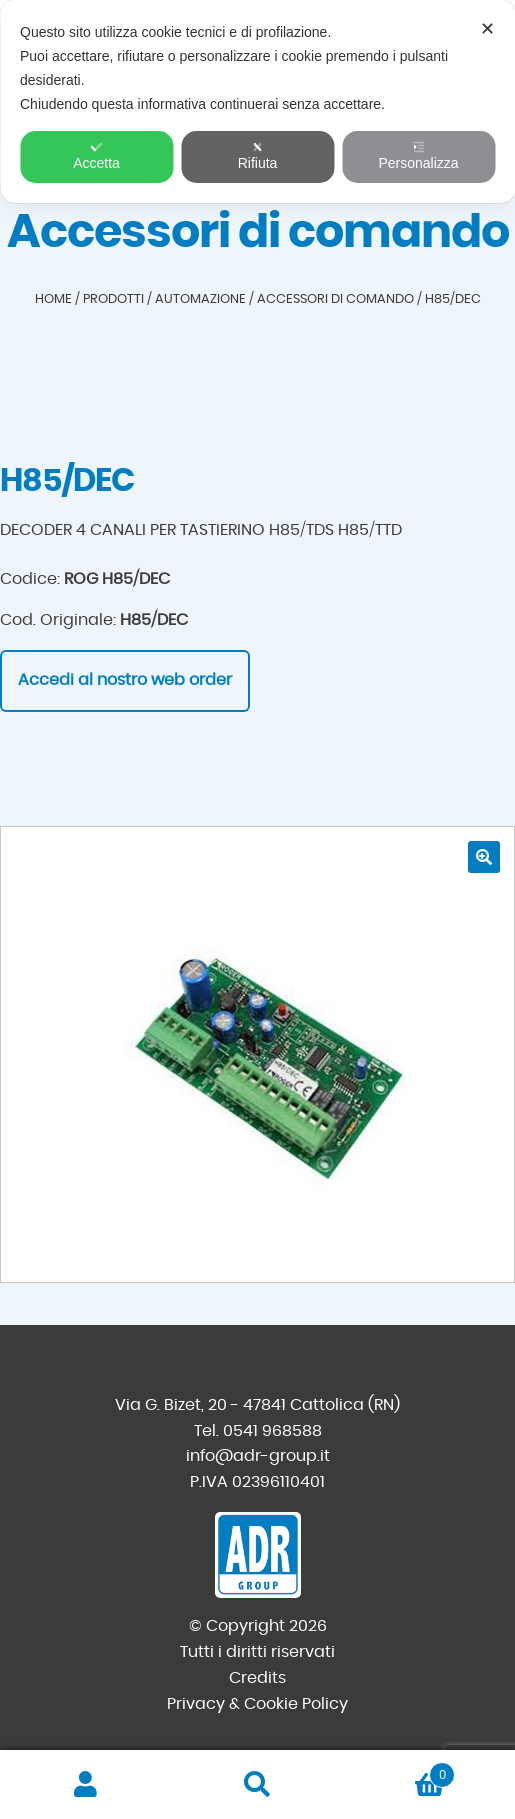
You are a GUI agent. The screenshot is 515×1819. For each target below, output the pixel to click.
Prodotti (113, 299)
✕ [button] (487, 29)
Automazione (200, 299)
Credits (257, 1678)
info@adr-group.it (258, 1456)
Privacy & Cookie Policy (257, 1704)
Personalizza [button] (418, 156)
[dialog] (257, 101)
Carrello (399, 1771)
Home (53, 299)
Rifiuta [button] (258, 156)
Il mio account (86, 1785)
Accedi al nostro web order (125, 680)
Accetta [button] (96, 156)
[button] (484, 857)
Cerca (258, 1785)
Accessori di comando (335, 299)
